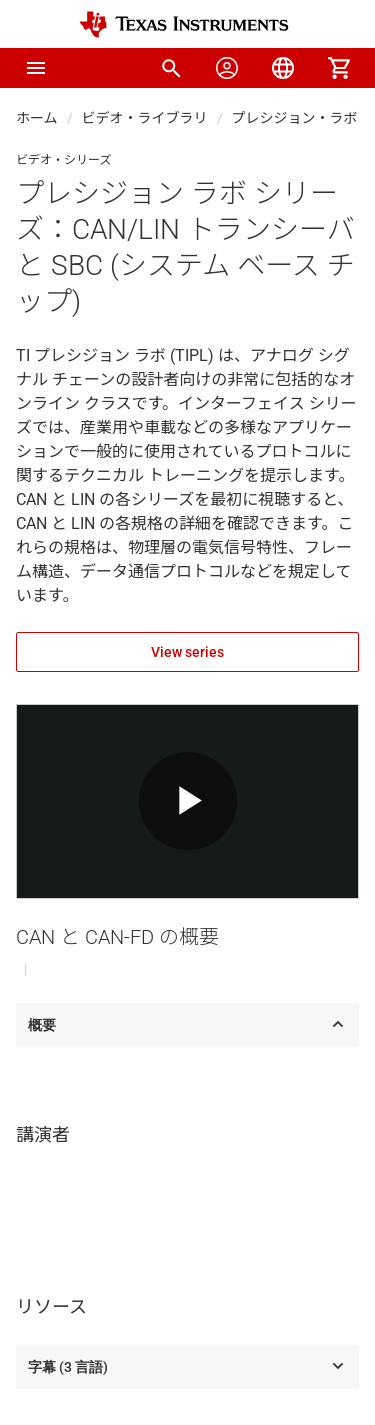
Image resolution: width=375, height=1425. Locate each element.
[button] (36, 68)
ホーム (37, 118)
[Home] (184, 24)
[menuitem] (171, 68)
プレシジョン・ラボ (295, 118)
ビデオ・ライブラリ (145, 118)
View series (187, 652)
